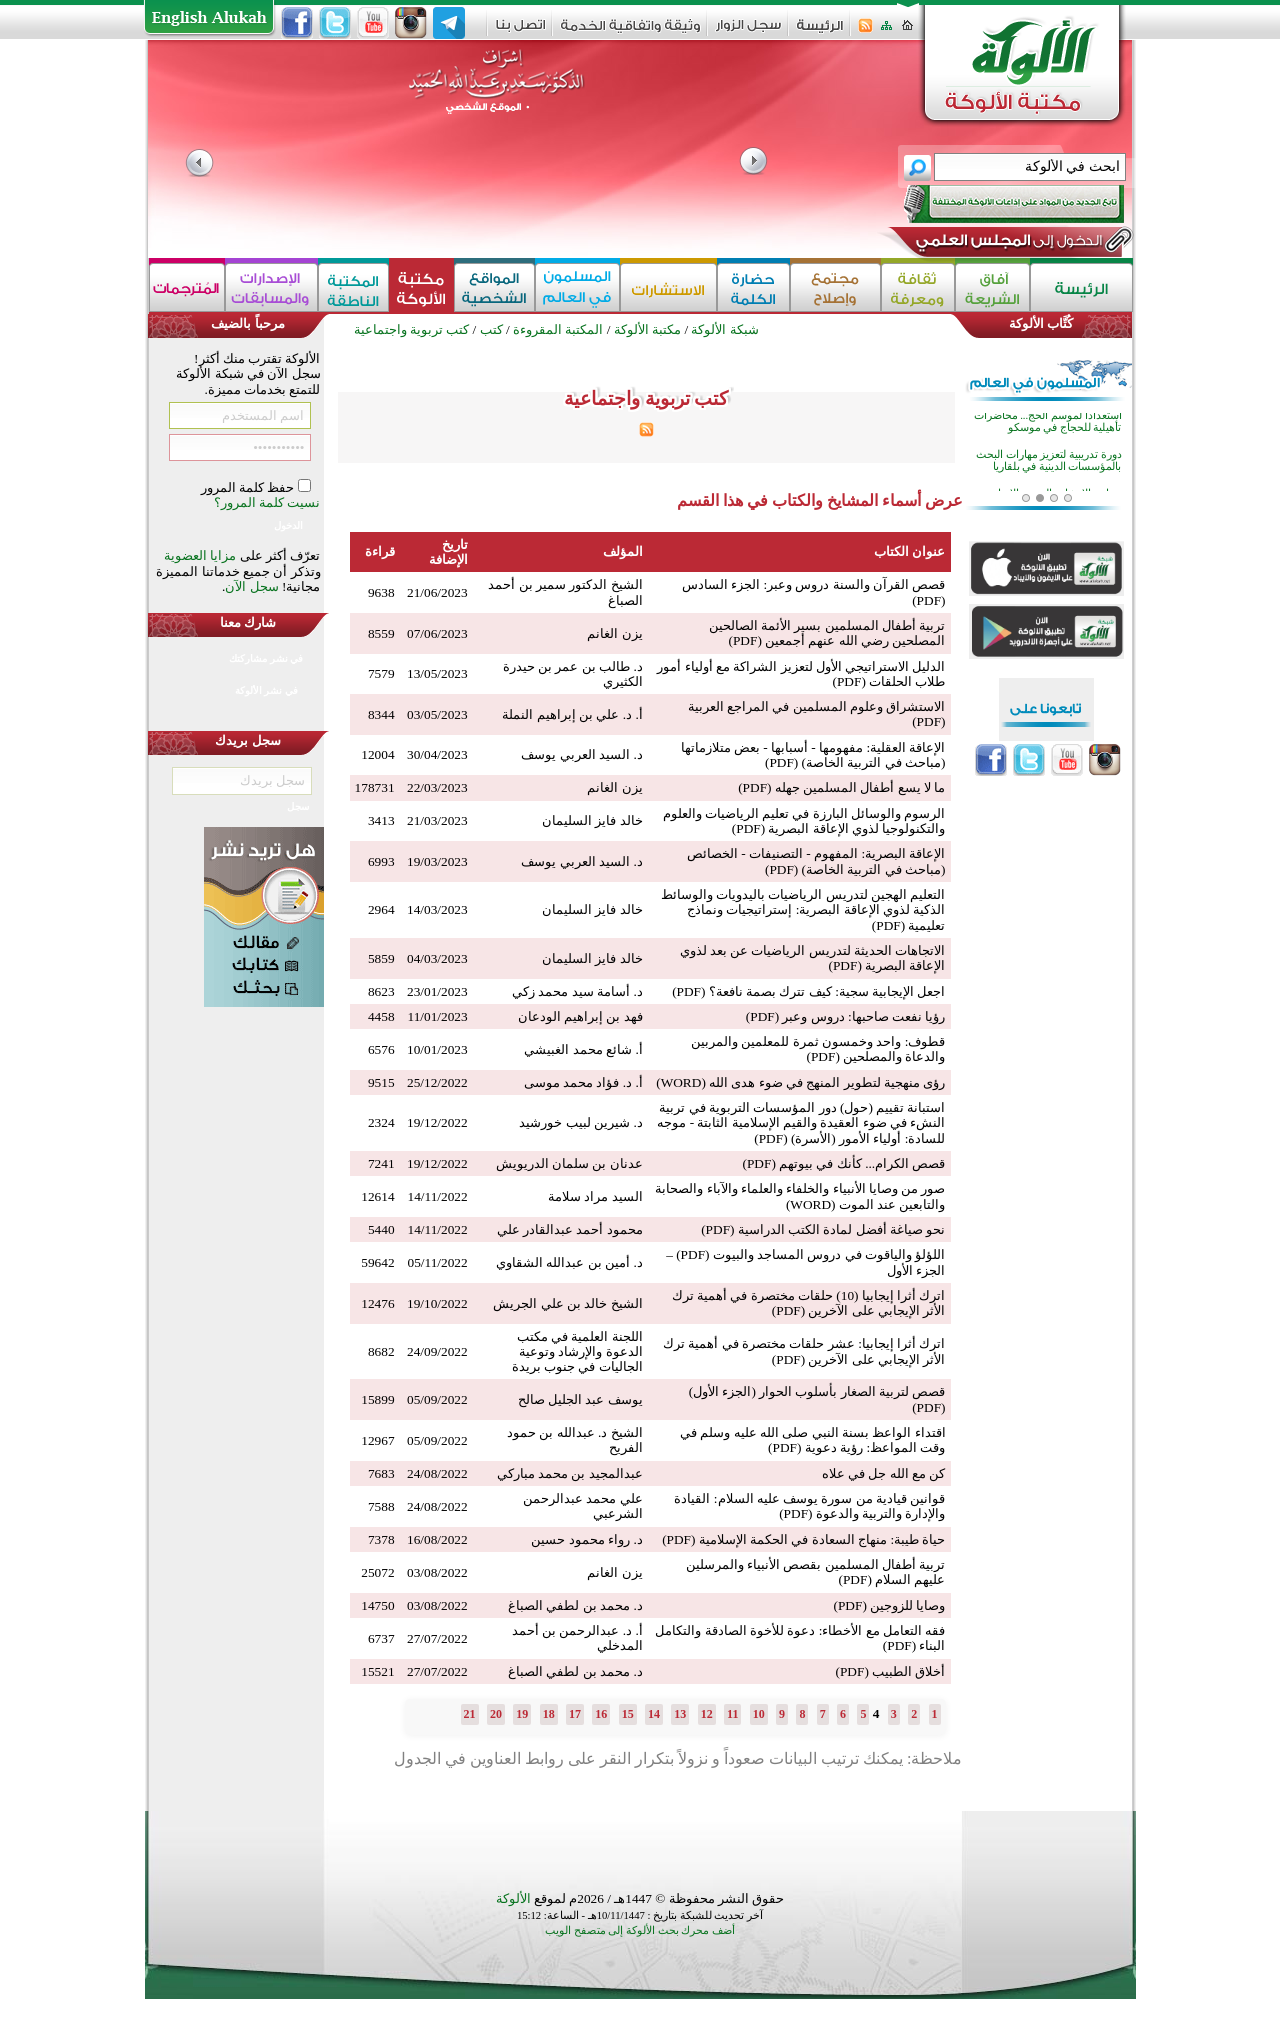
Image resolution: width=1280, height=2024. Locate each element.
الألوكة (513, 1898)
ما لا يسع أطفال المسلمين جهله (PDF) (841, 787)
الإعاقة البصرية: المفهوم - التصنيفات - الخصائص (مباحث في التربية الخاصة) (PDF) (816, 861)
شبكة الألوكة (724, 329)
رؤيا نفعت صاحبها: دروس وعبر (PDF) (846, 1016)
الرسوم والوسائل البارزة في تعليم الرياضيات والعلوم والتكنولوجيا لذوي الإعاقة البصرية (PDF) (804, 821)
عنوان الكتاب (909, 551)
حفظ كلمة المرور (249, 487)
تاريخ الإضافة (448, 552)
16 (601, 1714)
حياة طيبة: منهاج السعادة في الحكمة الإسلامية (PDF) (803, 1539)
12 (707, 1714)
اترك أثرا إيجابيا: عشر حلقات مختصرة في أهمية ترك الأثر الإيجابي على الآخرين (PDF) (804, 1351)
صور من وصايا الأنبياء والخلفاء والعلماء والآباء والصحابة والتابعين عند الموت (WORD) (800, 1196)
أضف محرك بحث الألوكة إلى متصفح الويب (640, 1930)
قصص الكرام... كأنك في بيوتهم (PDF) (843, 1163)
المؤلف (623, 551)
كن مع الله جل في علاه (884, 1473)
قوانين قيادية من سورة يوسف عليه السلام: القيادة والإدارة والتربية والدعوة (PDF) (809, 1506)
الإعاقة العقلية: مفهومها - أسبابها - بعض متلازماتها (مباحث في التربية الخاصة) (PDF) (813, 755)
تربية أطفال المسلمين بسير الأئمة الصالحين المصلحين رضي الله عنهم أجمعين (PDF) (827, 633)
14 (654, 1714)
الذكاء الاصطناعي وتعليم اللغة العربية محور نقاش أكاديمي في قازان (1053, 424)
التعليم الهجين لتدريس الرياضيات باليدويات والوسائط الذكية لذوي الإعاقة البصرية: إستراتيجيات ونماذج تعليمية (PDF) (803, 910)
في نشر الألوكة (266, 690)
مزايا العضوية (200, 555)
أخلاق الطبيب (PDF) (890, 1671)
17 (575, 1714)
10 (759, 1714)
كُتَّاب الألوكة (1041, 323)
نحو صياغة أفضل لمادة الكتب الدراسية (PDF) (823, 1229)
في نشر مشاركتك (266, 658)
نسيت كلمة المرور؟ (267, 502)
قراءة (380, 551)
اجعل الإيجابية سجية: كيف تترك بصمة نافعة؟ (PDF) (808, 991)
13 (680, 1714)
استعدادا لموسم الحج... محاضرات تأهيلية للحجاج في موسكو (1048, 456)
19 (522, 1714)
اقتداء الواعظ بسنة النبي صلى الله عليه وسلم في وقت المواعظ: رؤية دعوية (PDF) (813, 1440)
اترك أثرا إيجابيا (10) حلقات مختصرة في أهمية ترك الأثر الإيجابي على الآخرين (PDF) (809, 1303)
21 (470, 1714)
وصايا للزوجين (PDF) (889, 1605)
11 (732, 1714)
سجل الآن (251, 586)
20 (496, 1714)
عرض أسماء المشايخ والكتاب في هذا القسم (820, 500)
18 (549, 1714)
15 (628, 1714)
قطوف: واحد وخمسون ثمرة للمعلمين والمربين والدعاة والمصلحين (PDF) (818, 1049)
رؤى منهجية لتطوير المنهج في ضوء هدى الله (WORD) (800, 1082)
